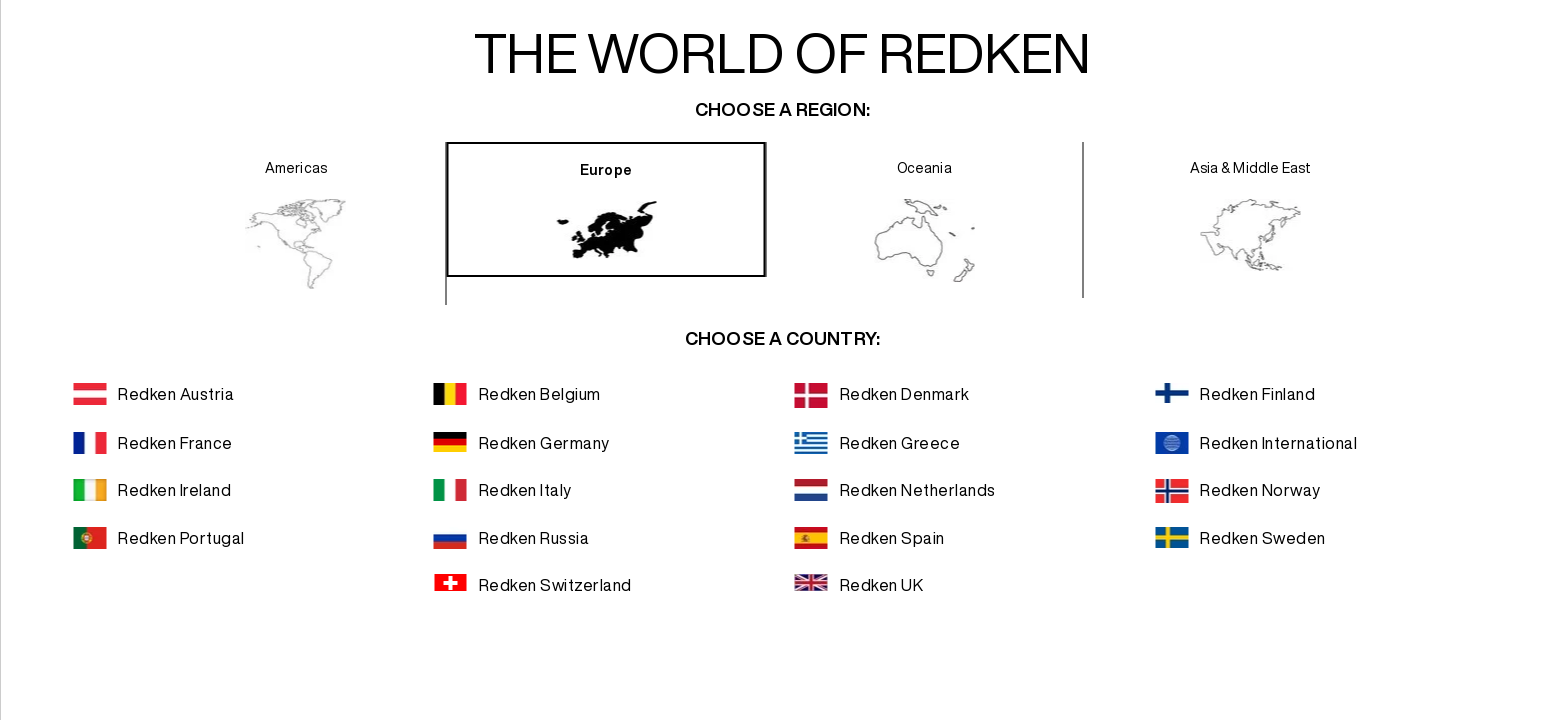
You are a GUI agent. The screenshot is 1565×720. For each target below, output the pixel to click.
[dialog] (782, 360)
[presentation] (297, 223)
